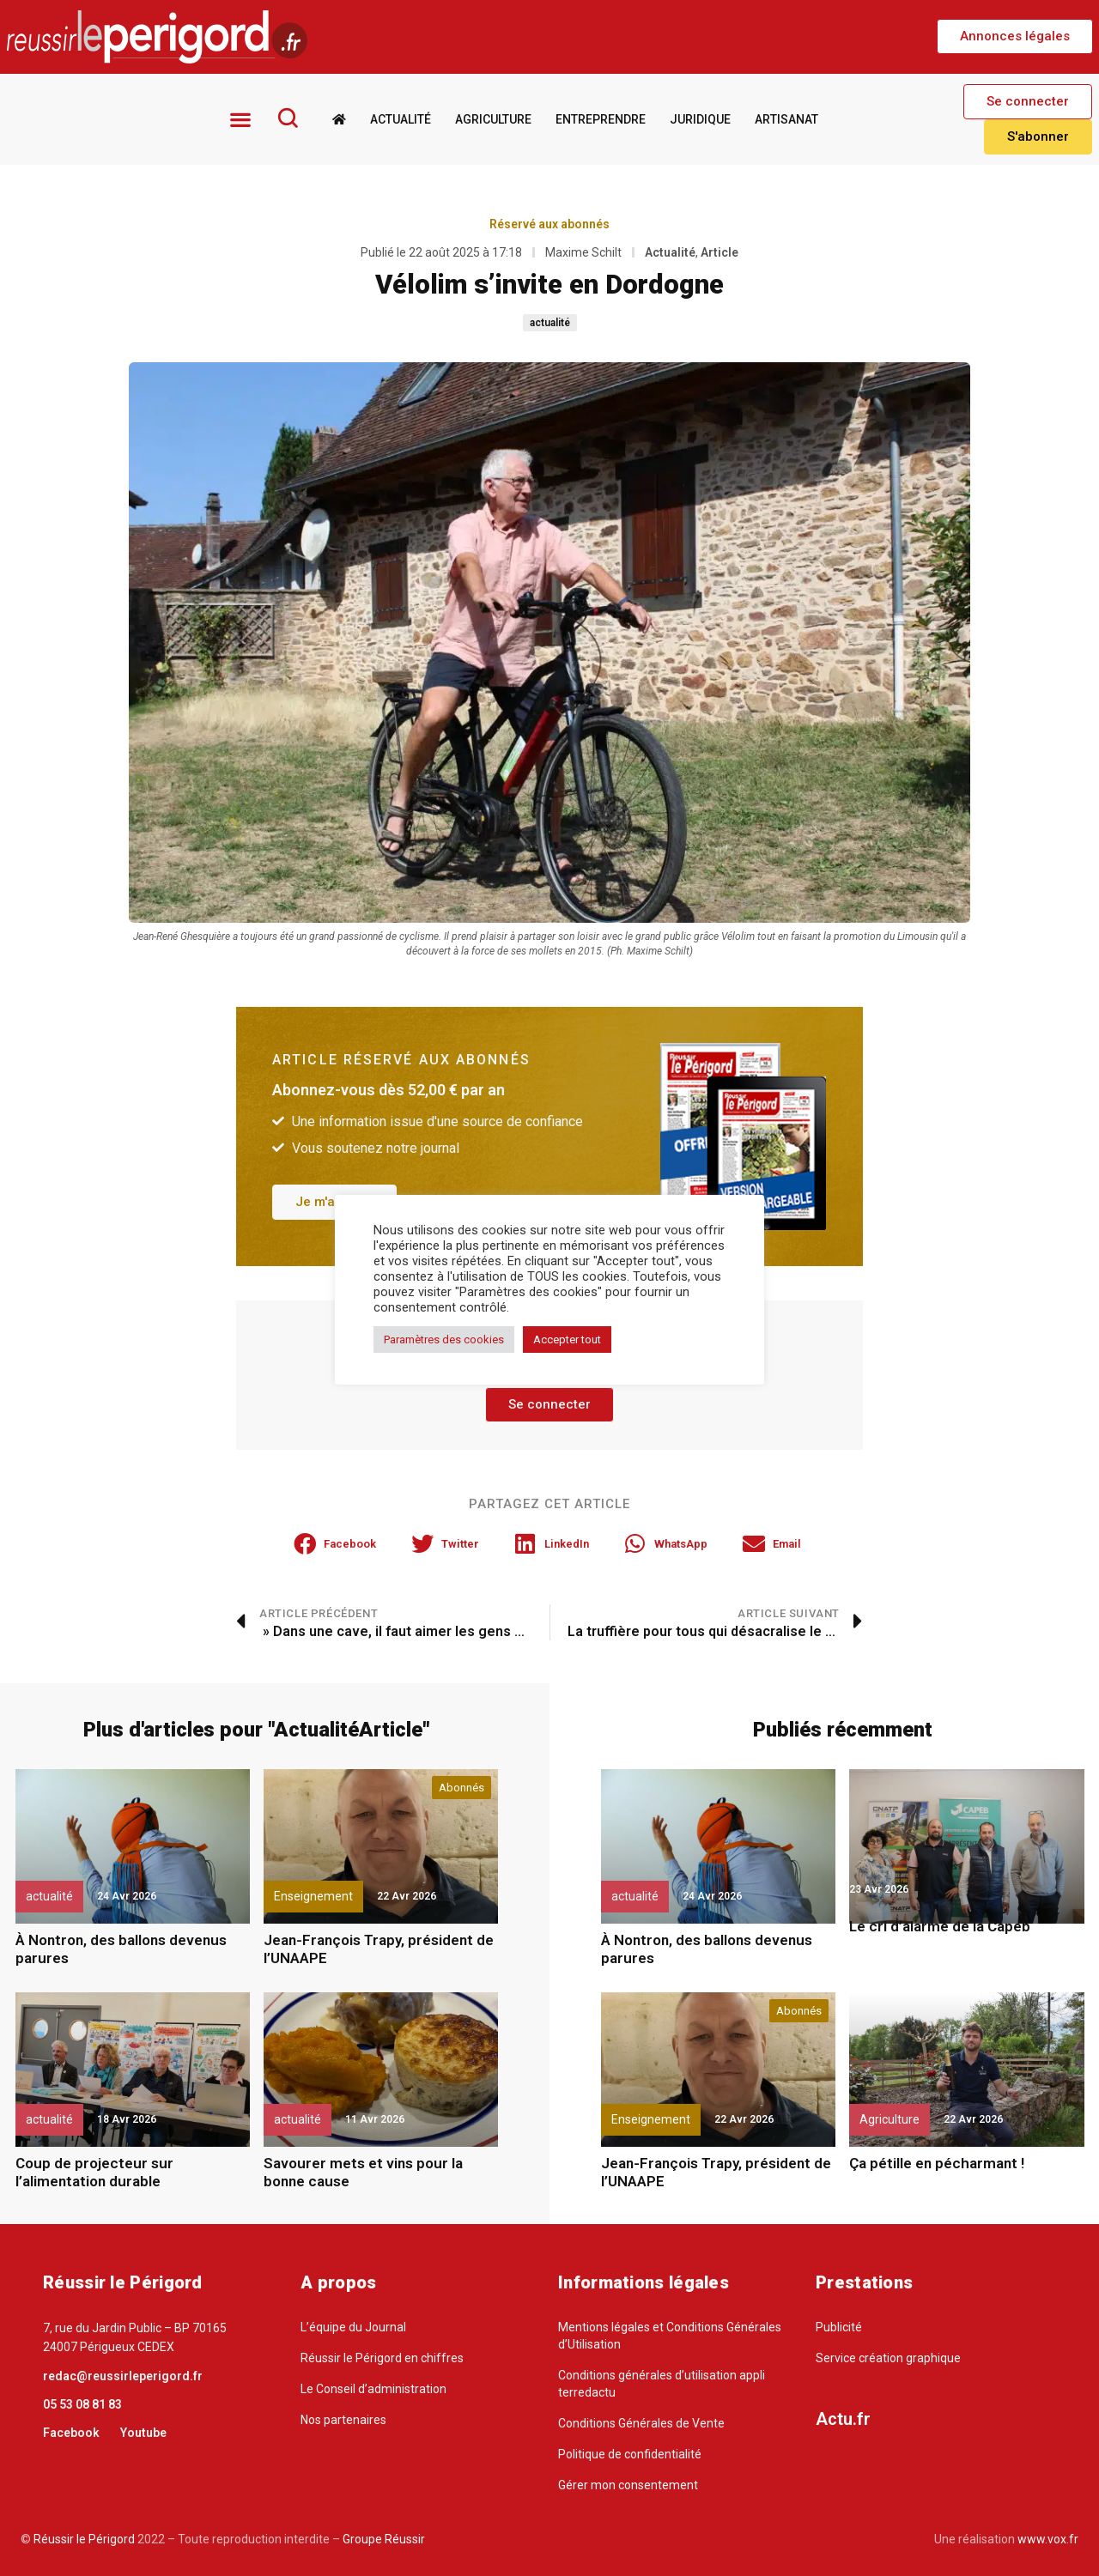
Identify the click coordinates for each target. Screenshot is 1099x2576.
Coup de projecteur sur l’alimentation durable (94, 2172)
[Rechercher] (287, 117)
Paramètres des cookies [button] (444, 1339)
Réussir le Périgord (83, 2539)
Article (719, 251)
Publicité (839, 2327)
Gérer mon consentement (628, 2485)
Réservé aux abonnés (549, 223)
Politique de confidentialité (629, 2454)
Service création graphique (888, 2358)
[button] (1015, 36)
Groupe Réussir (384, 2539)
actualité (550, 322)
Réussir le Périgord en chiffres (382, 2358)
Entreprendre (601, 118)
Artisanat (786, 118)
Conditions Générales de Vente (641, 2423)
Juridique (700, 118)
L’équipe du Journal (353, 2327)
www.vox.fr (1047, 2539)
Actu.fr (843, 2419)
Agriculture (493, 118)
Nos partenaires (343, 2420)
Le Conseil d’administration (373, 2389)
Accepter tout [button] (567, 1339)
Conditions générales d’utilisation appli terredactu (661, 2383)
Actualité (400, 118)
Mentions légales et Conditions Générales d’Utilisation (669, 2335)
